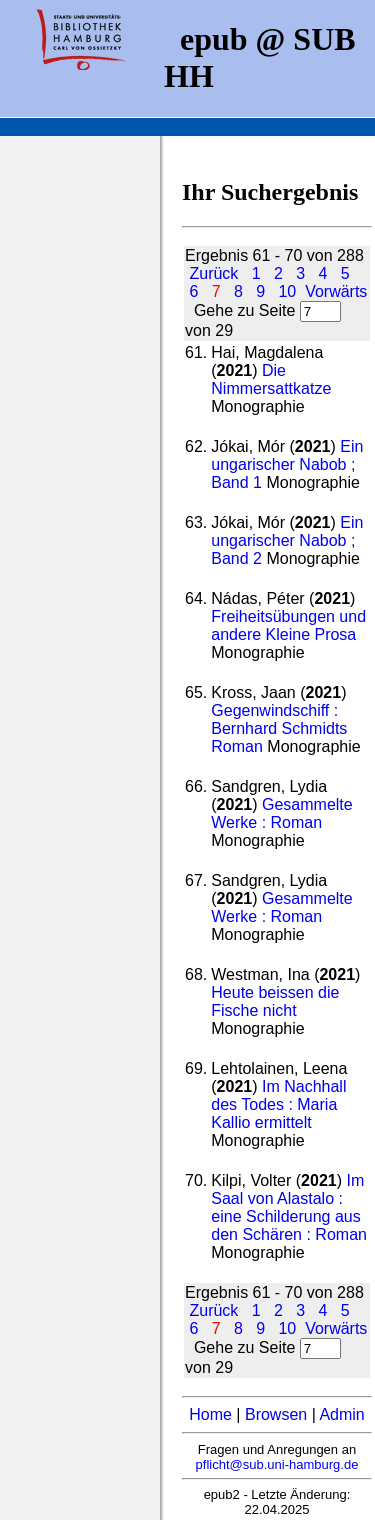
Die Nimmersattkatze (271, 379)
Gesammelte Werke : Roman (281, 813)
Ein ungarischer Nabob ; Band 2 (287, 540)
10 (287, 291)
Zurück (213, 273)
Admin (341, 1414)
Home (210, 1414)
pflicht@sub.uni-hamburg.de (277, 1464)
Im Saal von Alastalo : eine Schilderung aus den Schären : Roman (289, 1207)
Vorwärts (336, 291)
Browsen (276, 1414)
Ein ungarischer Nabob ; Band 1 (287, 464)
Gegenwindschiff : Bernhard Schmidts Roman (279, 728)
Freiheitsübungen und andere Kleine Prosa (288, 625)
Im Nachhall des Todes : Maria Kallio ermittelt (278, 1104)
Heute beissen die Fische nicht (275, 1001)
